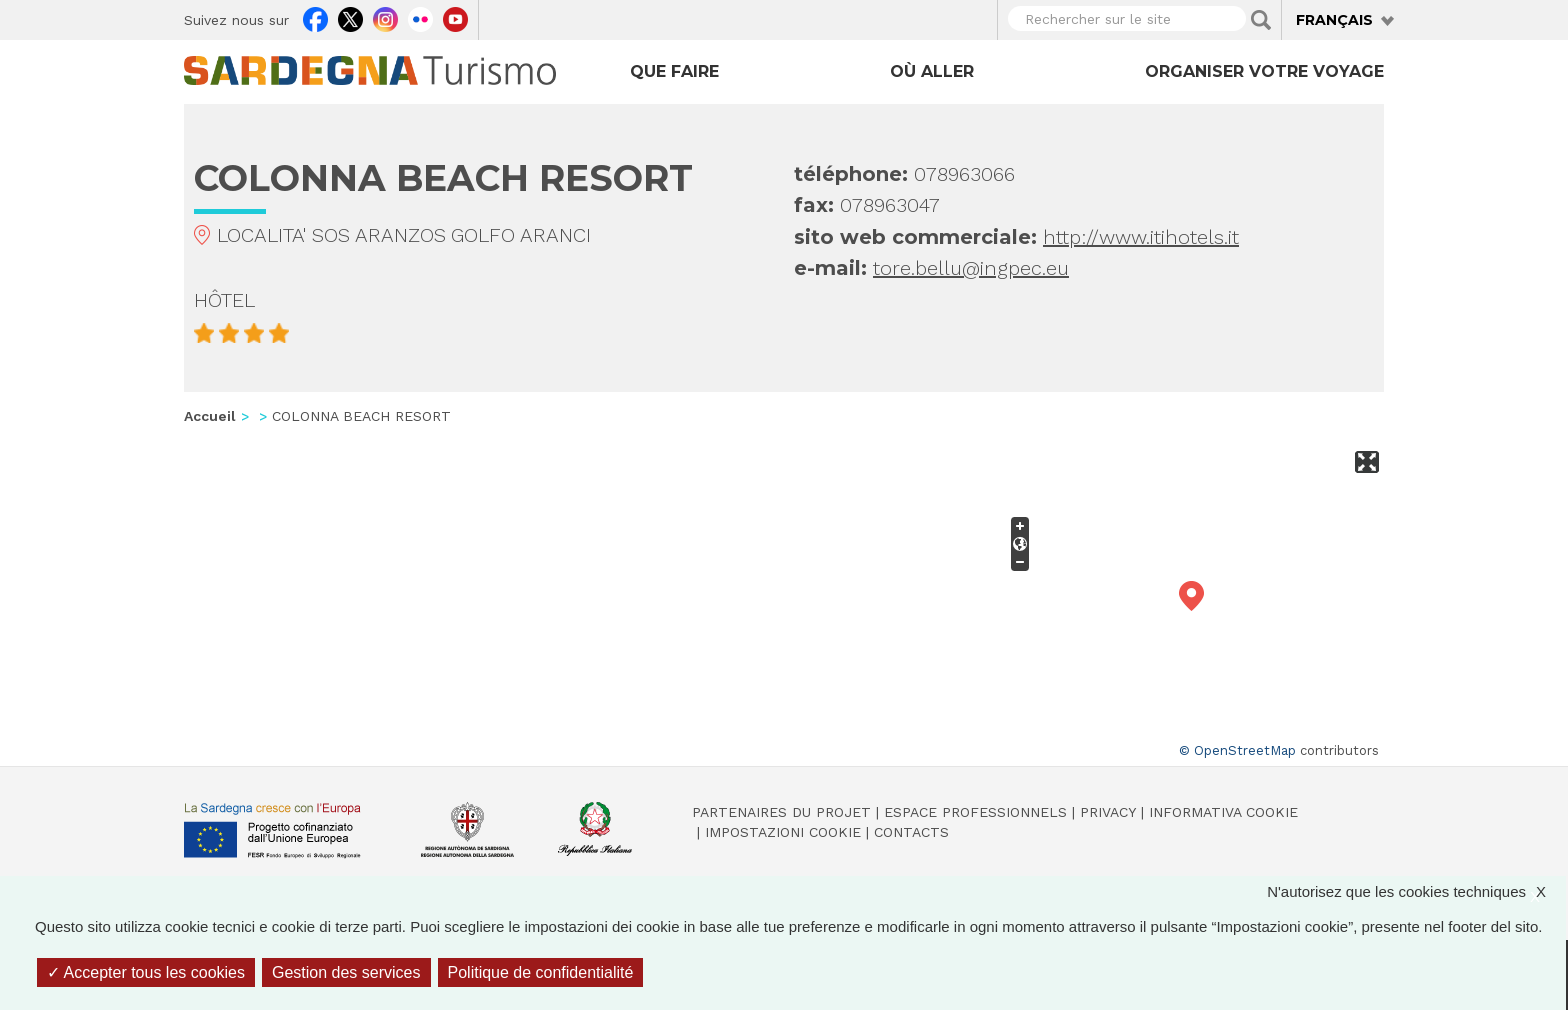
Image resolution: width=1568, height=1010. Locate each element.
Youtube (455, 17)
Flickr (420, 17)
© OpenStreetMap (1237, 750)
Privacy (1108, 812)
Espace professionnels (975, 812)
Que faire (674, 71)
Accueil (210, 416)
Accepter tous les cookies (146, 972)
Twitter (350, 17)
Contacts (911, 832)
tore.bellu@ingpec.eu (971, 268)
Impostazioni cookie (783, 832)
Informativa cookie (1223, 812)
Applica (1261, 20)
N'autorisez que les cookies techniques (1416, 891)
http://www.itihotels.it (1141, 237)
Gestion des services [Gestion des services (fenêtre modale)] (346, 972)
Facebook (315, 17)
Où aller (932, 71)
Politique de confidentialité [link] (541, 972)
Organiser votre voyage (1264, 71)
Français (1334, 20)
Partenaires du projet (781, 812)
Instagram (385, 17)
